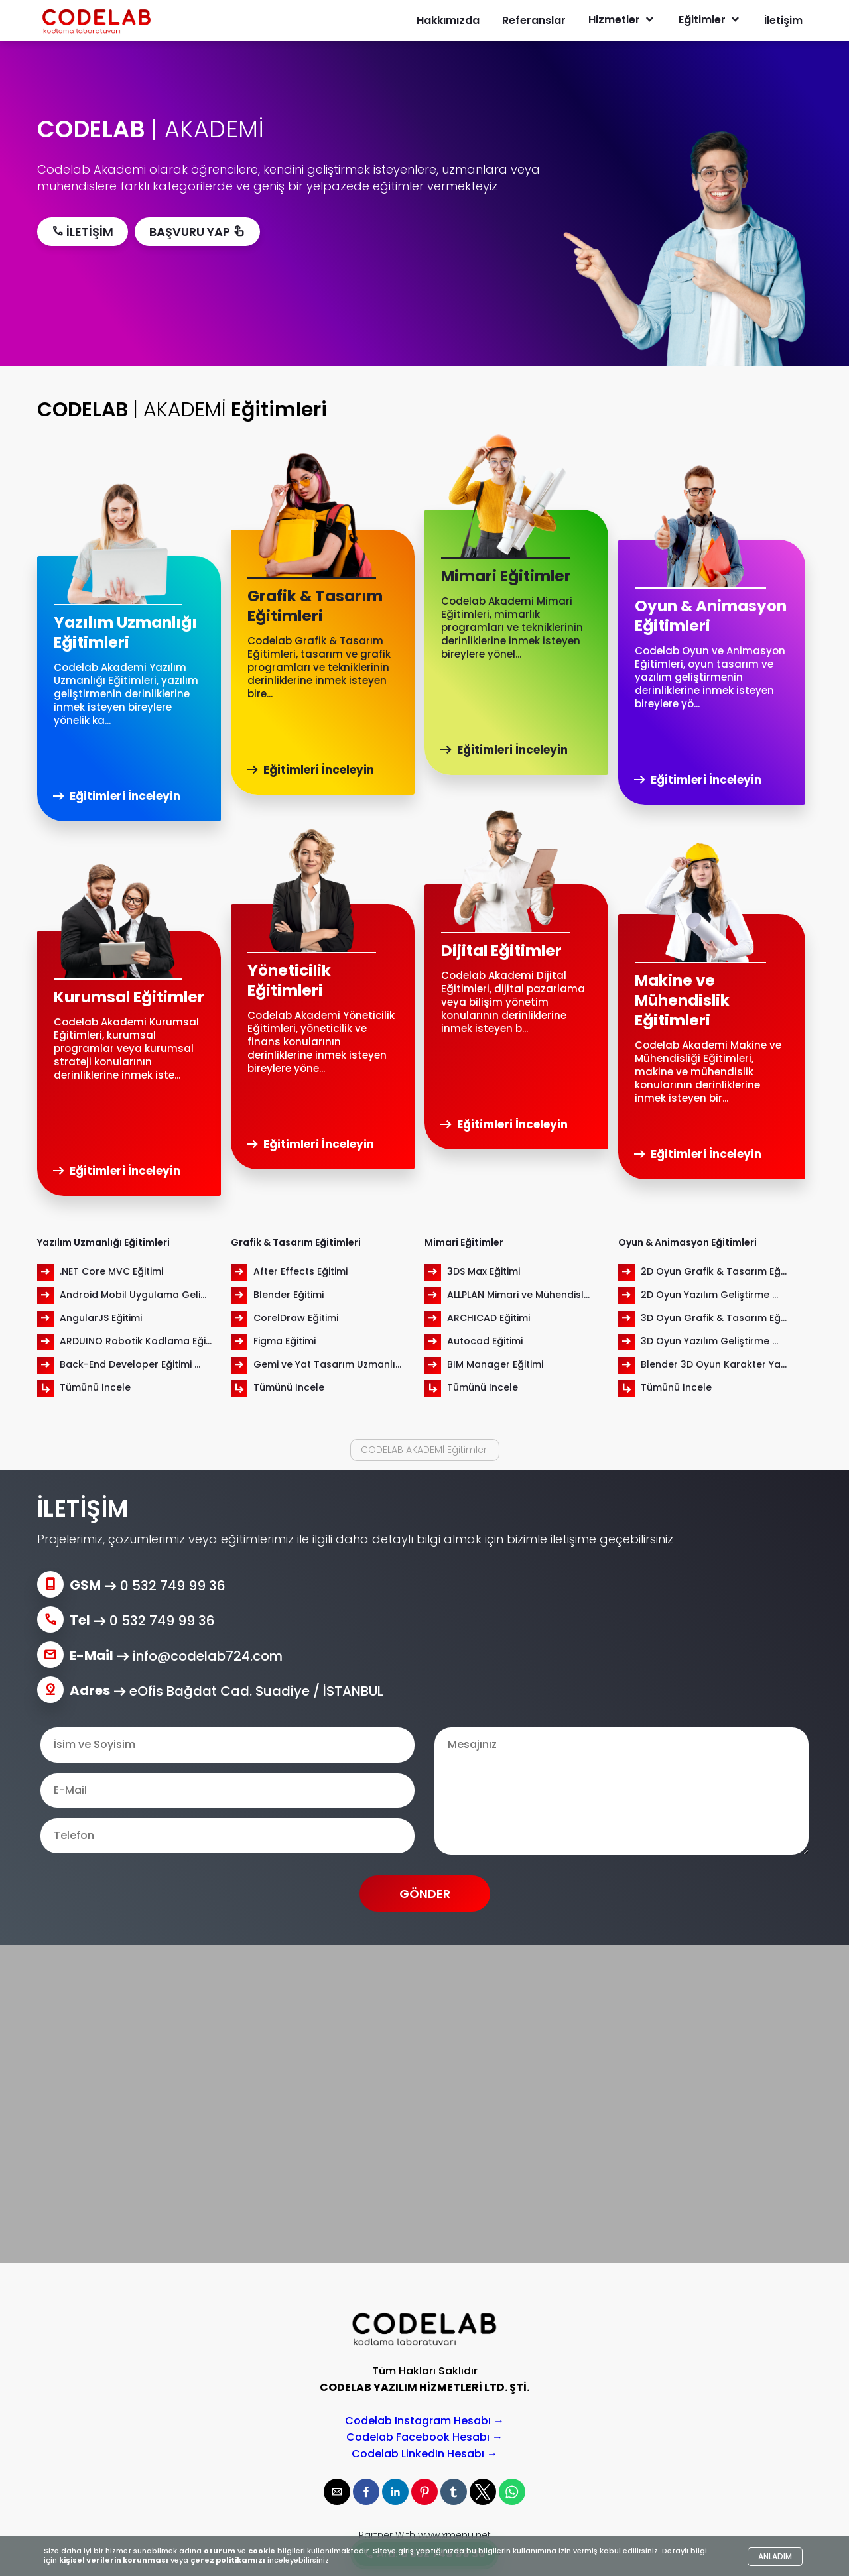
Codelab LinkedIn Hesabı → (424, 2453)
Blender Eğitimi (277, 1294)
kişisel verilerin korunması (113, 2560)
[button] (337, 2492)
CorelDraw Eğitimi (284, 1317)
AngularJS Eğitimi (89, 1317)
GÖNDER (424, 1893)
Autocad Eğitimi (473, 1341)
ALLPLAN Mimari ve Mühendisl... (507, 1294)
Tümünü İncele (84, 1387)
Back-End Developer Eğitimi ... (118, 1364)
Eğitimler (710, 20)
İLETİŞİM (82, 231)
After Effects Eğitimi (289, 1271)
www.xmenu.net (454, 2535)
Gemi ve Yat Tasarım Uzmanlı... (316, 1364)
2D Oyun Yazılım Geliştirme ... (698, 1294)
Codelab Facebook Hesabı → (424, 2437)
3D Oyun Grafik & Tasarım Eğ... (702, 1317)
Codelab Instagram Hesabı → (424, 2420)
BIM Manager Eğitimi (483, 1364)
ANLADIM (775, 2556)
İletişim (783, 20)
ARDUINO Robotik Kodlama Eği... (124, 1341)
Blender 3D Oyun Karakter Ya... (702, 1364)
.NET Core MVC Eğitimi (100, 1271)
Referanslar (534, 20)
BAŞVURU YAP (197, 231)
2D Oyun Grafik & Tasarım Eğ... (702, 1271)
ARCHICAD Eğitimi (477, 1317)
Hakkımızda (448, 20)
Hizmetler (622, 20)
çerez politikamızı (227, 2560)
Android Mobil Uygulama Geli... (121, 1294)
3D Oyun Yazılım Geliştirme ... (698, 1341)
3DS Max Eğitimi (472, 1271)
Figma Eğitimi (273, 1341)
